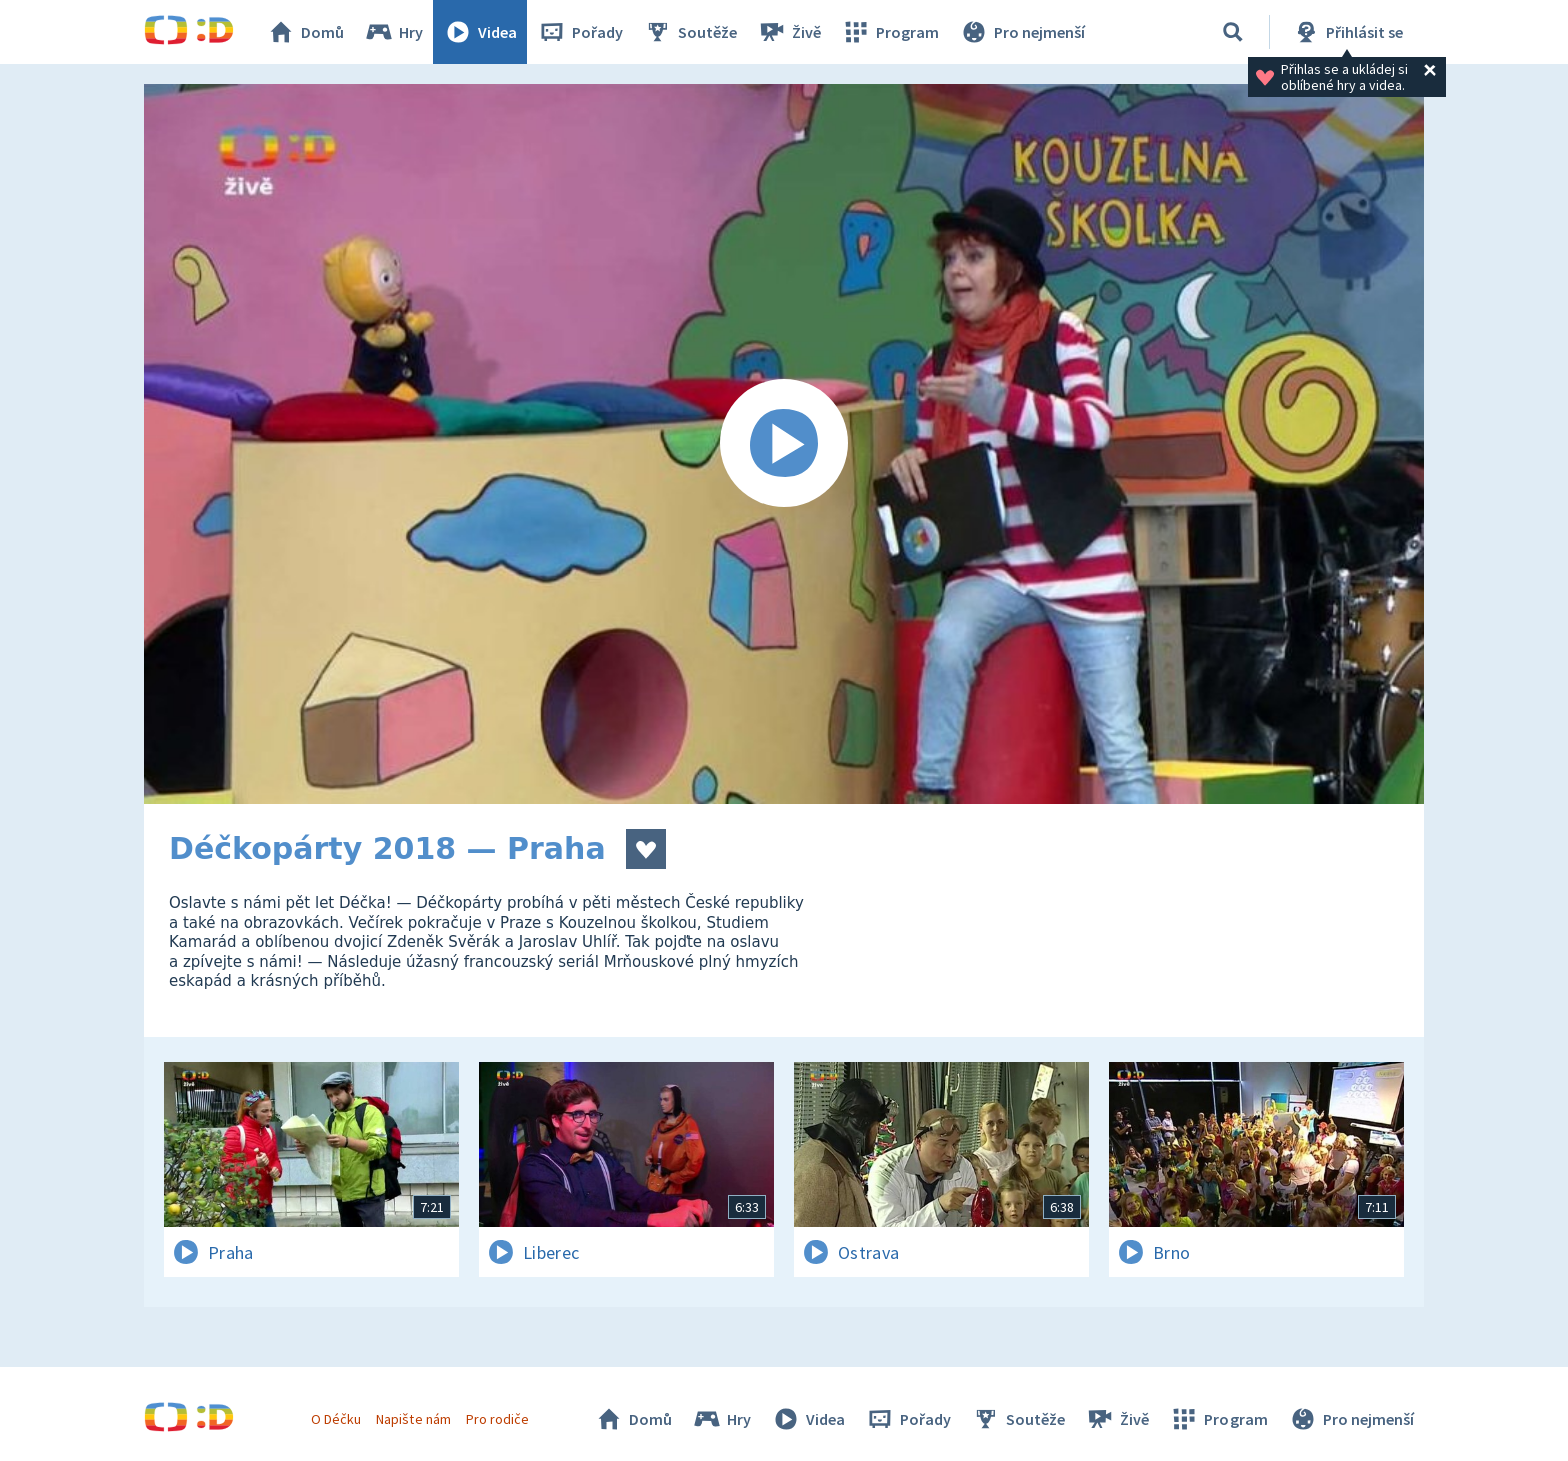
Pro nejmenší (1022, 32)
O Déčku (336, 1419)
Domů (305, 32)
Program (890, 32)
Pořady (580, 32)
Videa (480, 32)
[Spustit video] (784, 444)
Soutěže (690, 32)
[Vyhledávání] (1233, 32)
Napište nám (413, 1419)
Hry (393, 32)
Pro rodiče (497, 1419)
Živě (789, 32)
